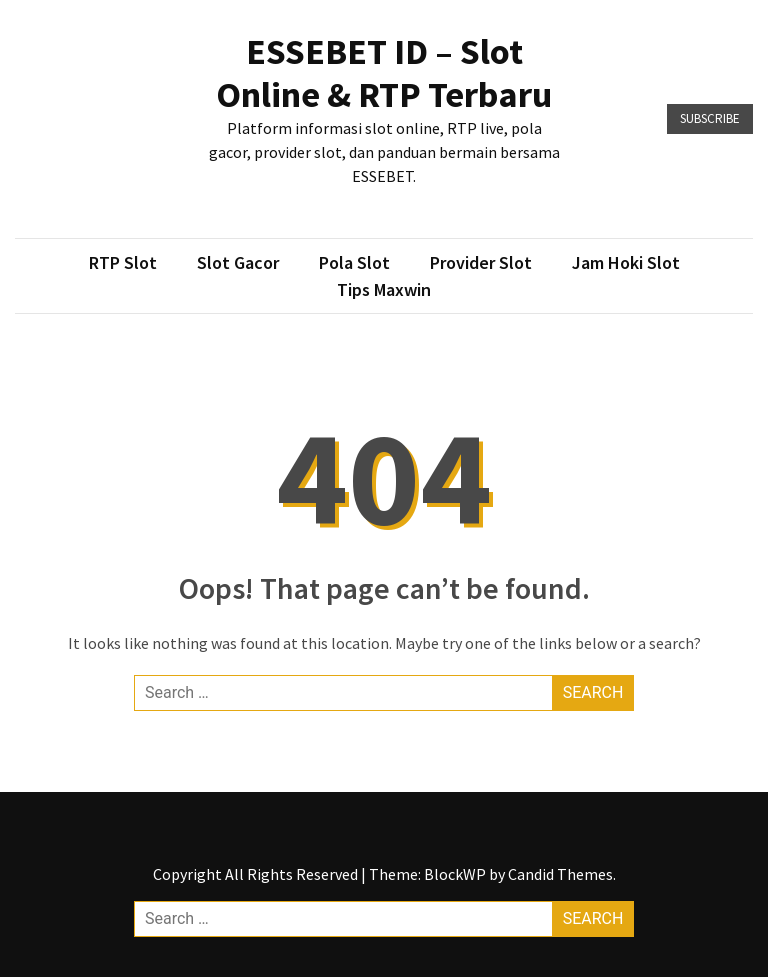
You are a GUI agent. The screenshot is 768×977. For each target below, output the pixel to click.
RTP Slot (123, 262)
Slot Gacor (238, 262)
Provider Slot (481, 262)
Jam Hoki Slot (626, 262)
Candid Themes (560, 874)
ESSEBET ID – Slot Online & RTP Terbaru (384, 73)
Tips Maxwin (384, 289)
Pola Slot (354, 262)
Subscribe (710, 118)
